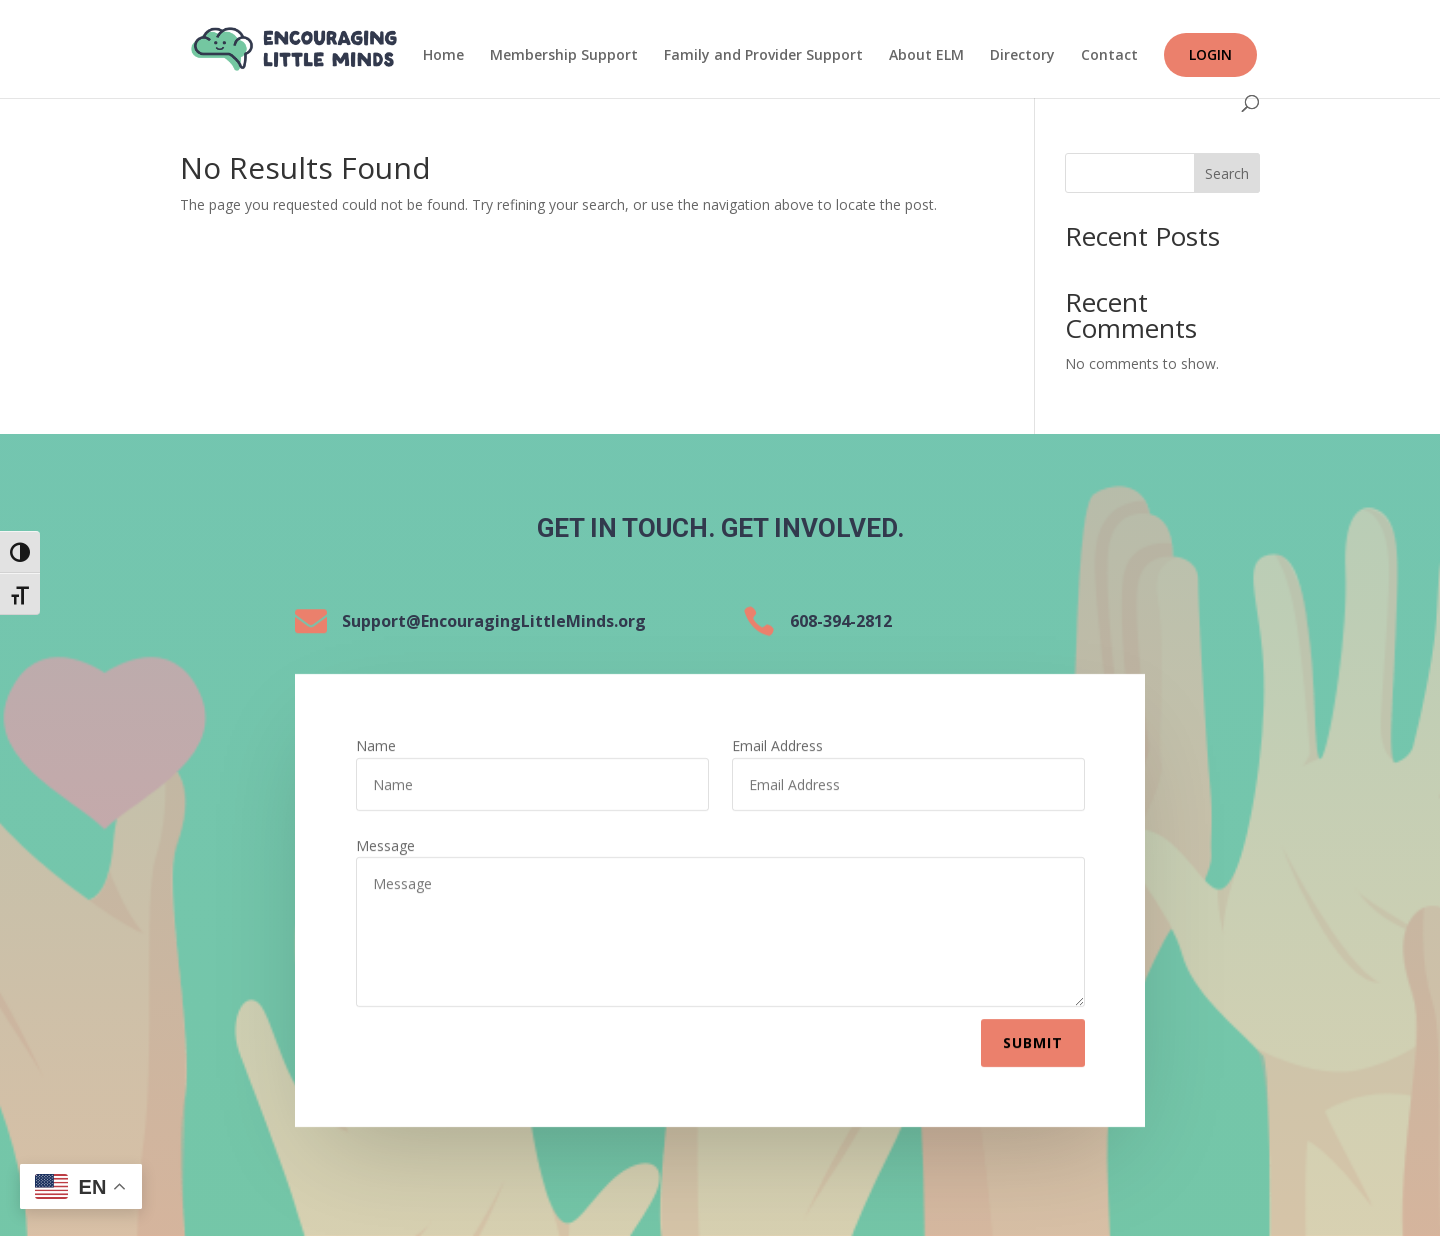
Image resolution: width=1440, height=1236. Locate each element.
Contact (1109, 56)
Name (376, 741)
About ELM (926, 56)
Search (1227, 173)
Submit (1033, 1038)
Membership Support (564, 56)
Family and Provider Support (763, 56)
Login (1210, 54)
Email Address (777, 741)
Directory (1022, 56)
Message (385, 840)
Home (443, 56)
